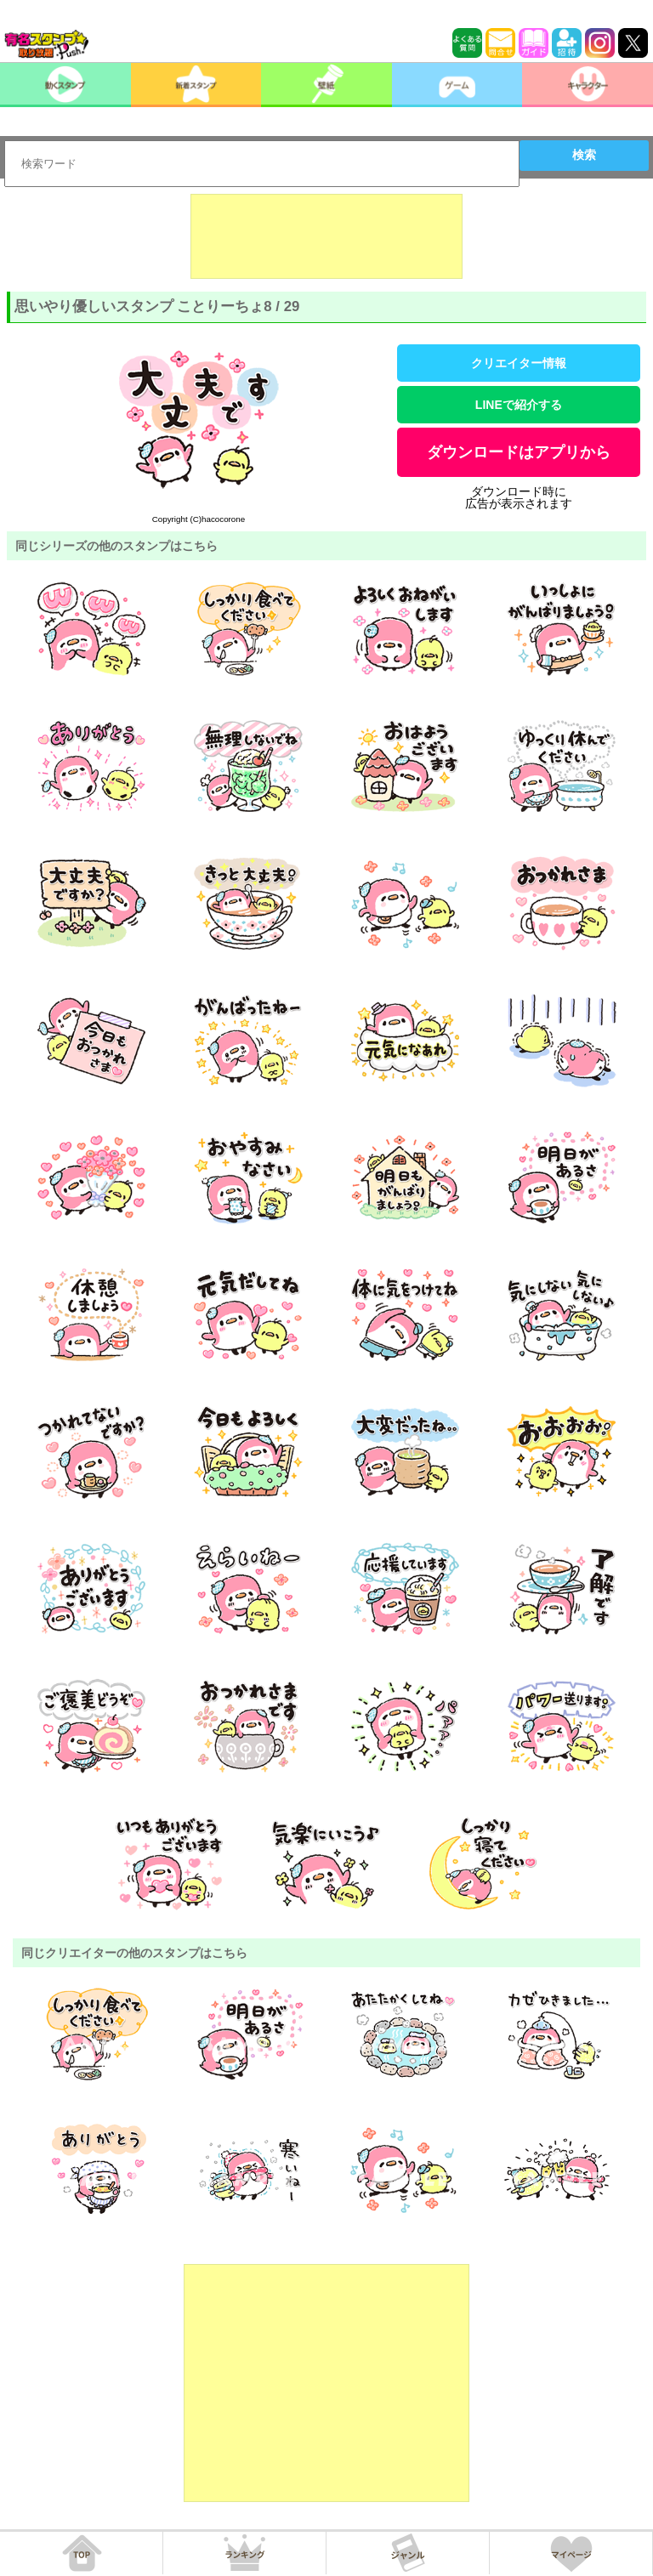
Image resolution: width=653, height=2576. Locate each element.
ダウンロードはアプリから (518, 452)
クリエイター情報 (518, 363)
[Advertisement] (326, 236)
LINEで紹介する (518, 404)
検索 (584, 155)
